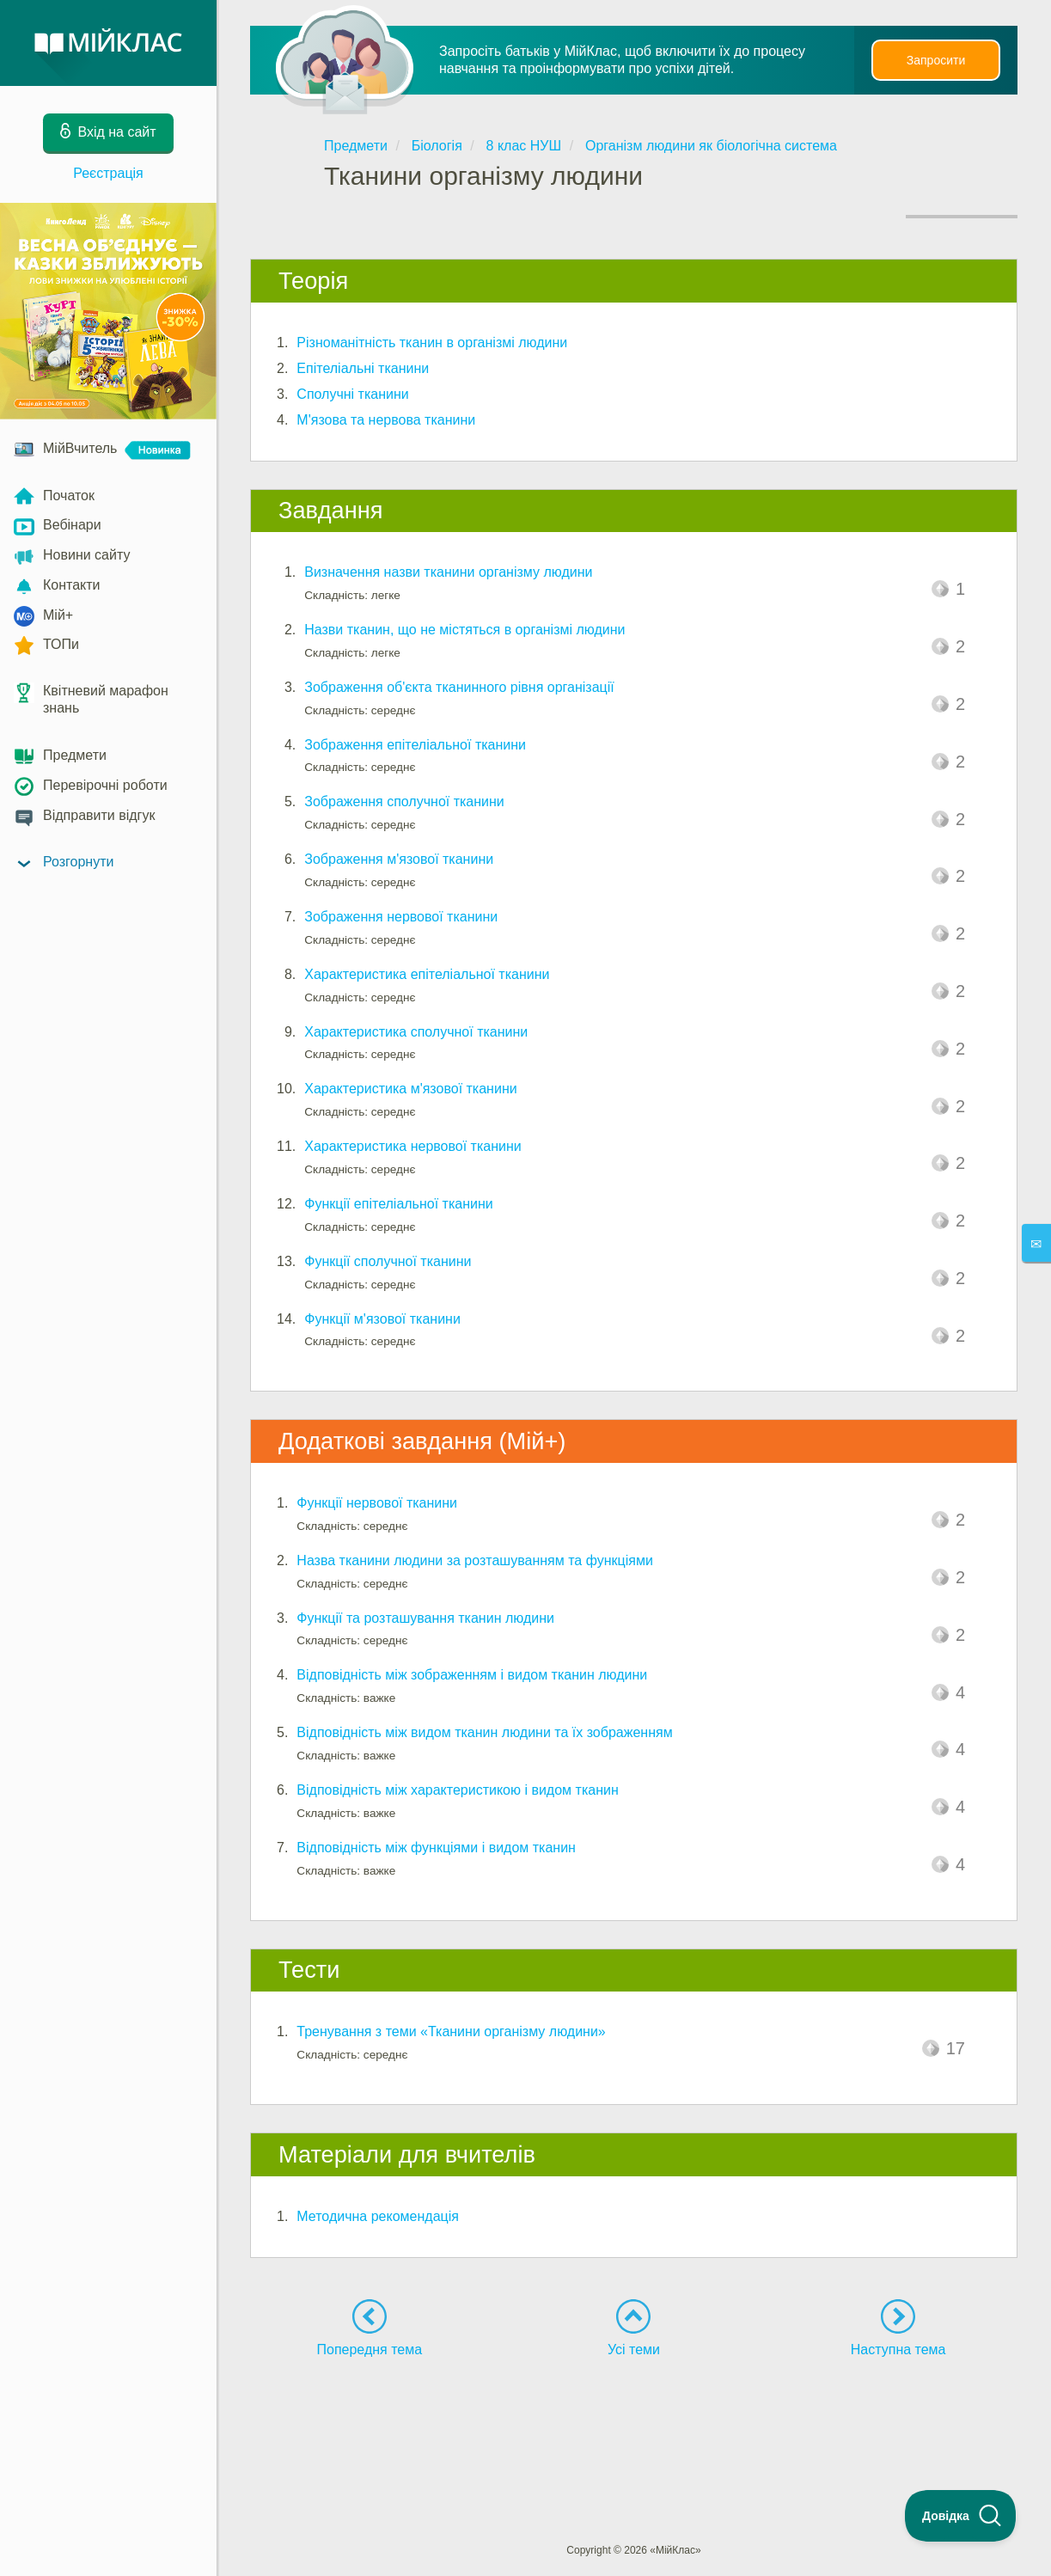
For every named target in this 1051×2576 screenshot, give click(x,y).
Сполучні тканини (352, 394)
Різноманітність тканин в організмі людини (431, 342)
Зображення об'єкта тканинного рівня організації (459, 687)
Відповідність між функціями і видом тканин (436, 1847)
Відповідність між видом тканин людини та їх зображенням (484, 1732)
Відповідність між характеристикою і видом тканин (457, 1790)
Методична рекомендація (377, 2216)
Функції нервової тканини (376, 1503)
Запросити (936, 60)
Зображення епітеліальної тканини (415, 744)
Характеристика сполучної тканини (416, 1032)
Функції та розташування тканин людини (425, 1618)
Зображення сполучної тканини (404, 801)
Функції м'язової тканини (382, 1319)
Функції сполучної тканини (387, 1261)
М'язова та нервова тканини (385, 420)
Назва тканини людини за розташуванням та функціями (474, 1560)
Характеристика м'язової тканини (410, 1088)
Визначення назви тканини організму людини (448, 572)
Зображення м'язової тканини (398, 859)
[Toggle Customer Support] (961, 2516)
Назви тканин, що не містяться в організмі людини (464, 629)
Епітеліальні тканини (362, 368)
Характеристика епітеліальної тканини (426, 974)
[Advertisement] (634, 2419)
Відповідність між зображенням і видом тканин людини (471, 1674)
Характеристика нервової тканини (412, 1146)
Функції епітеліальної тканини (398, 1203)
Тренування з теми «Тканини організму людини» (450, 2031)
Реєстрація (108, 173)
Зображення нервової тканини (401, 916)
